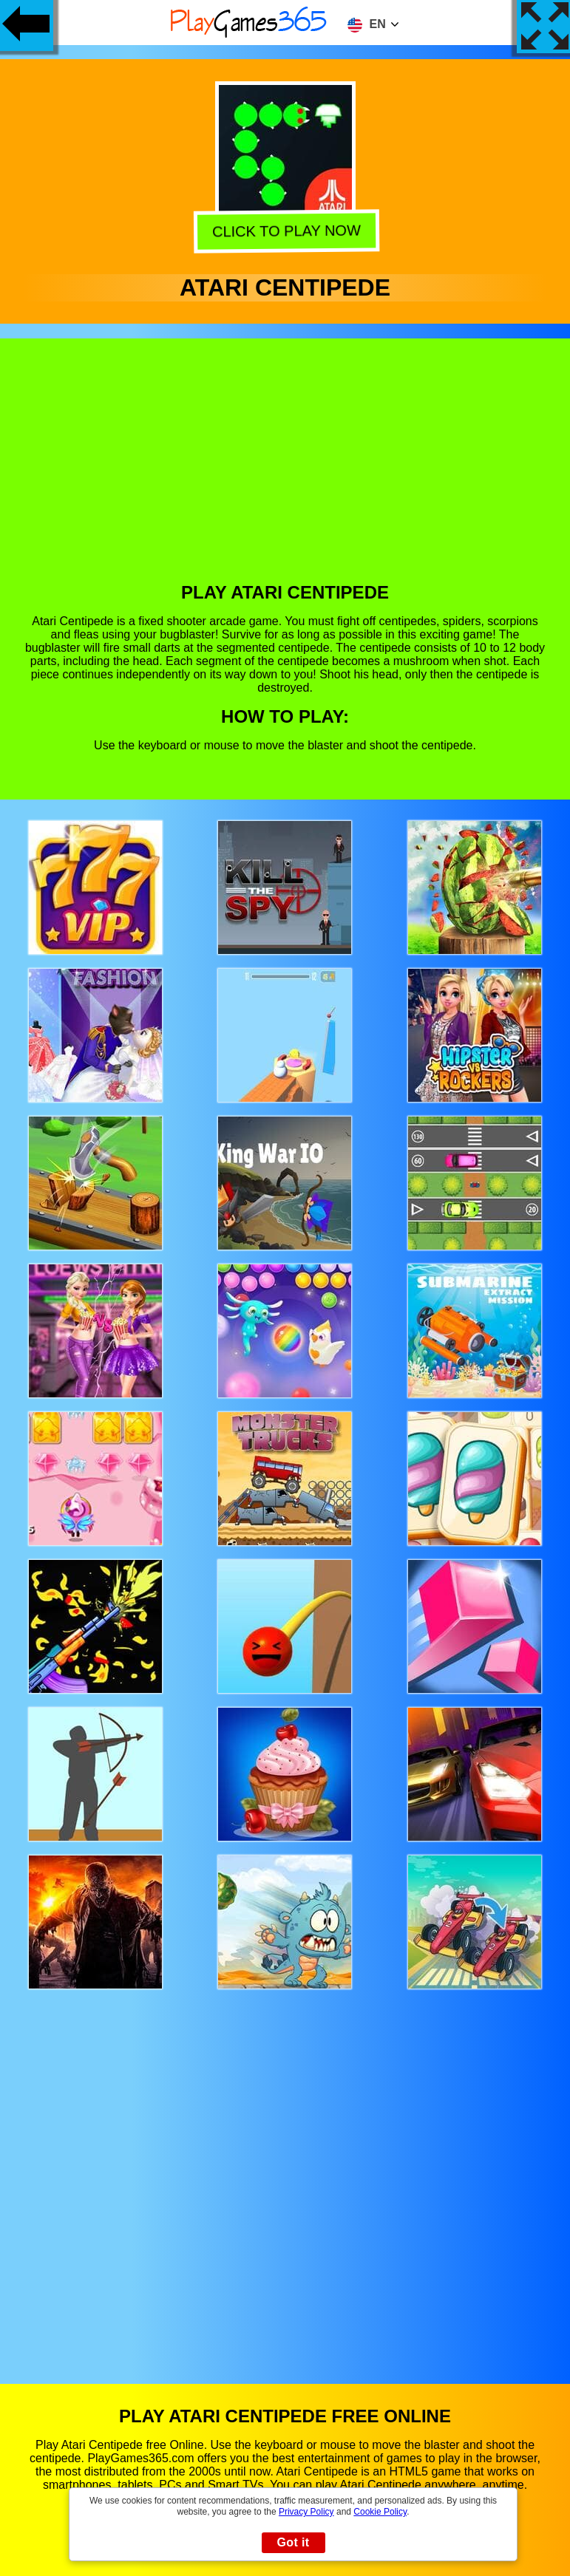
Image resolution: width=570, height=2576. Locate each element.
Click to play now (284, 231)
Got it (292, 2542)
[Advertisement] (285, 471)
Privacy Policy (306, 2512)
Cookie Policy (380, 2512)
